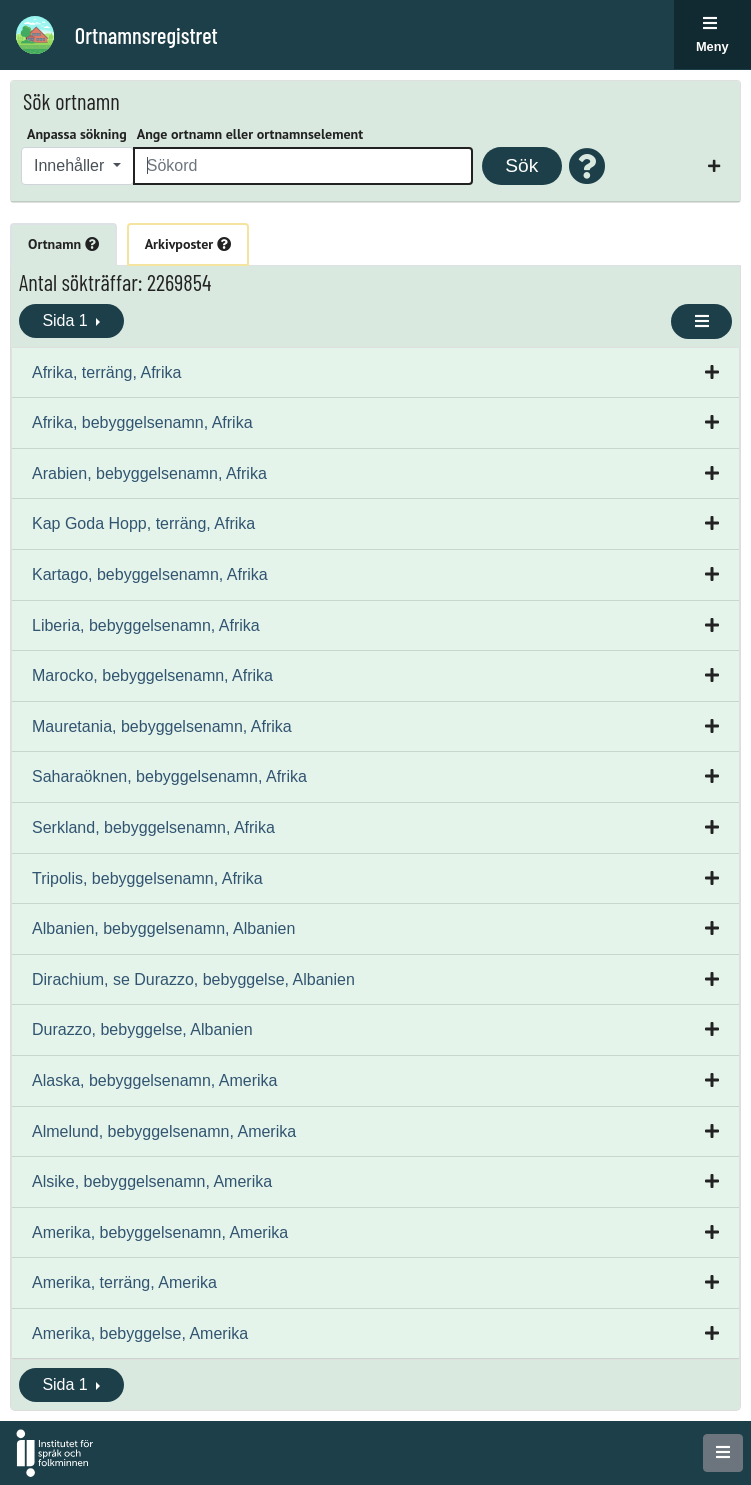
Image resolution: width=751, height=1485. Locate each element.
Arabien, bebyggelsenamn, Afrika (149, 473)
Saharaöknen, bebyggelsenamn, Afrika (169, 776)
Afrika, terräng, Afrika (106, 372)
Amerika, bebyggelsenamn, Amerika (160, 1232)
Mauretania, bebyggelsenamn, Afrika (162, 726)
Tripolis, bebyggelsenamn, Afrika (147, 878)
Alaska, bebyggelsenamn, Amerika (154, 1080)
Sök (521, 165)
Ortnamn (63, 244)
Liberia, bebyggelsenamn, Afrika (146, 625)
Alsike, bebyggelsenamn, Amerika (152, 1181)
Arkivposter (188, 244)
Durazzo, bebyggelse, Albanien (142, 1029)
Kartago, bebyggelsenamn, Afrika (150, 574)
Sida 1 (67, 320)
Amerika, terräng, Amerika (124, 1282)
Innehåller (71, 165)
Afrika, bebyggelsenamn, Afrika (142, 422)
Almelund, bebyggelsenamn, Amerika (164, 1131)
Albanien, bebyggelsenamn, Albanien (163, 928)
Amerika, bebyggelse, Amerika (140, 1333)
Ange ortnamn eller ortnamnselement (250, 134)
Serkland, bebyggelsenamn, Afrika (153, 827)
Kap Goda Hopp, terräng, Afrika (143, 523)
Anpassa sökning (77, 134)
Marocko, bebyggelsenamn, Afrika (152, 675)
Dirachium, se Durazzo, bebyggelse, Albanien (193, 979)
